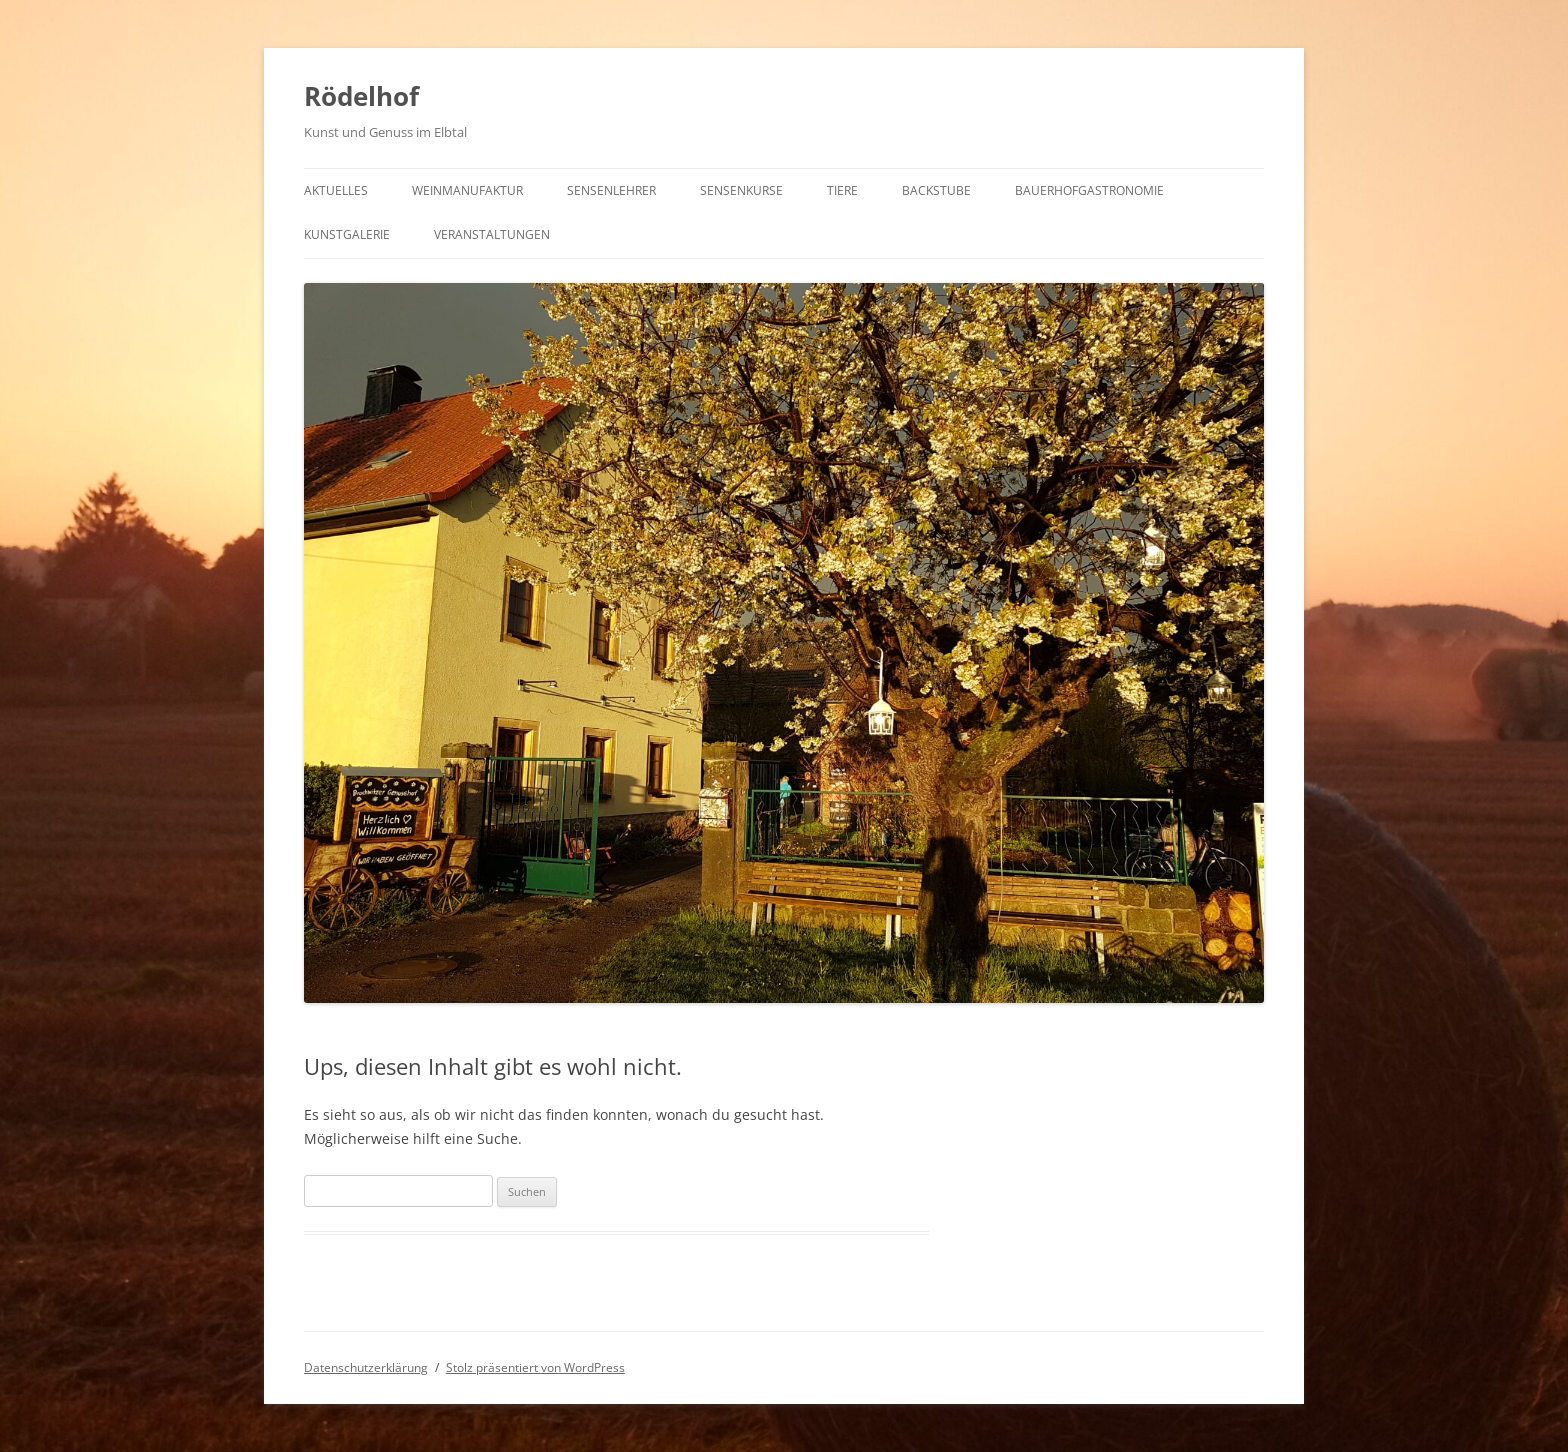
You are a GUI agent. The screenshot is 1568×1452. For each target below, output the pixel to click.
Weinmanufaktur (467, 190)
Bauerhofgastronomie (1089, 190)
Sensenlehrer (611, 190)
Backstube (936, 190)
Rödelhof (361, 96)
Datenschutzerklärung (366, 1367)
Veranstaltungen (492, 234)
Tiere (842, 190)
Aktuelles (336, 190)
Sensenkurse (741, 190)
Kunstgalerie (347, 234)
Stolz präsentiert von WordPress (535, 1367)
